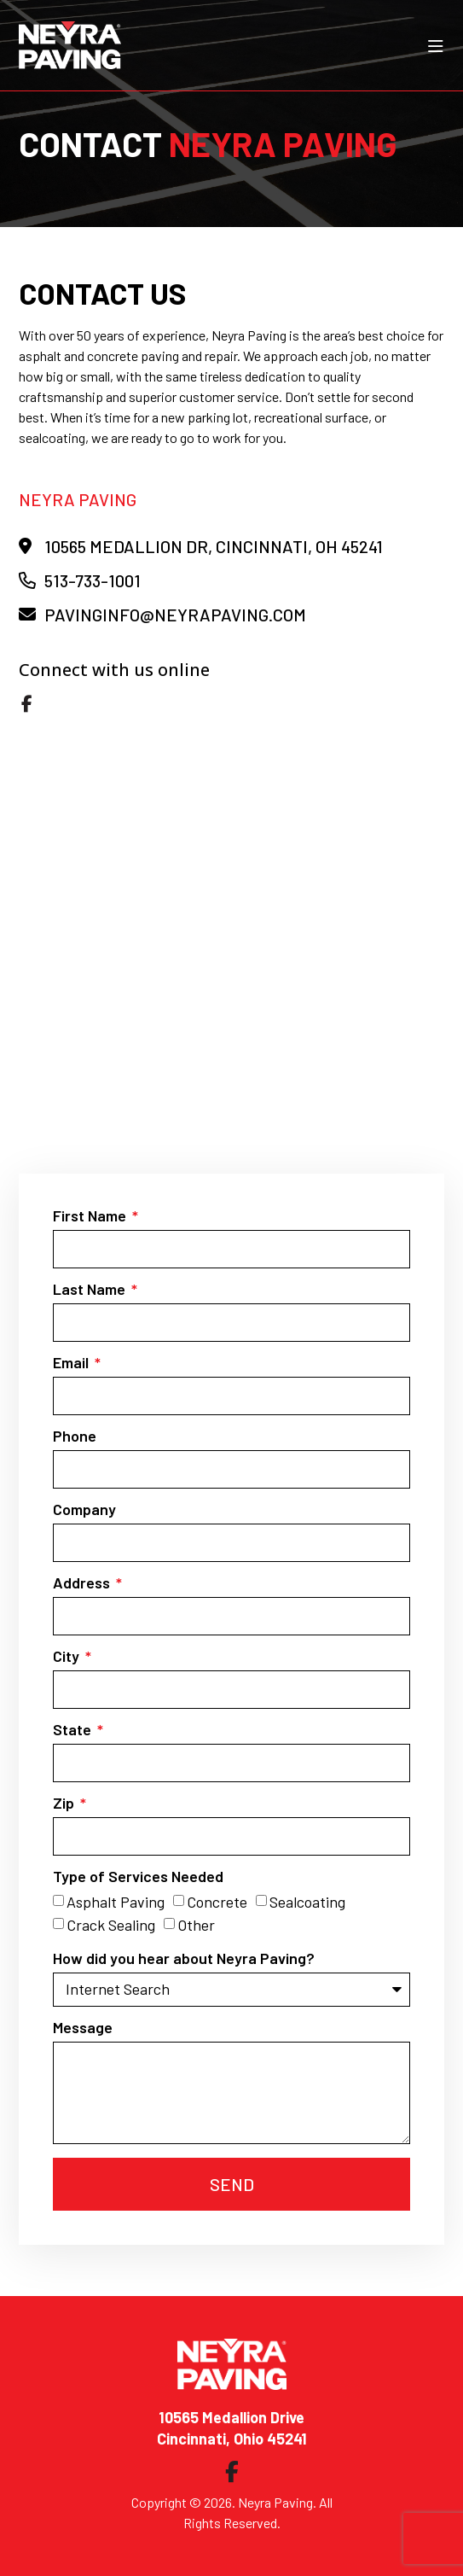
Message (83, 2028)
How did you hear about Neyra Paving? (184, 1958)
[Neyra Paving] (232, 947)
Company (84, 1509)
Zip (65, 1803)
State (74, 1730)
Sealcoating (307, 1901)
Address (83, 1583)
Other (196, 1925)
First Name (91, 1216)
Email (72, 1363)
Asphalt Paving (116, 1901)
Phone (74, 1436)
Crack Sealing (111, 1925)
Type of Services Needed (138, 1876)
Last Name (91, 1289)
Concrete (217, 1901)
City (68, 1656)
